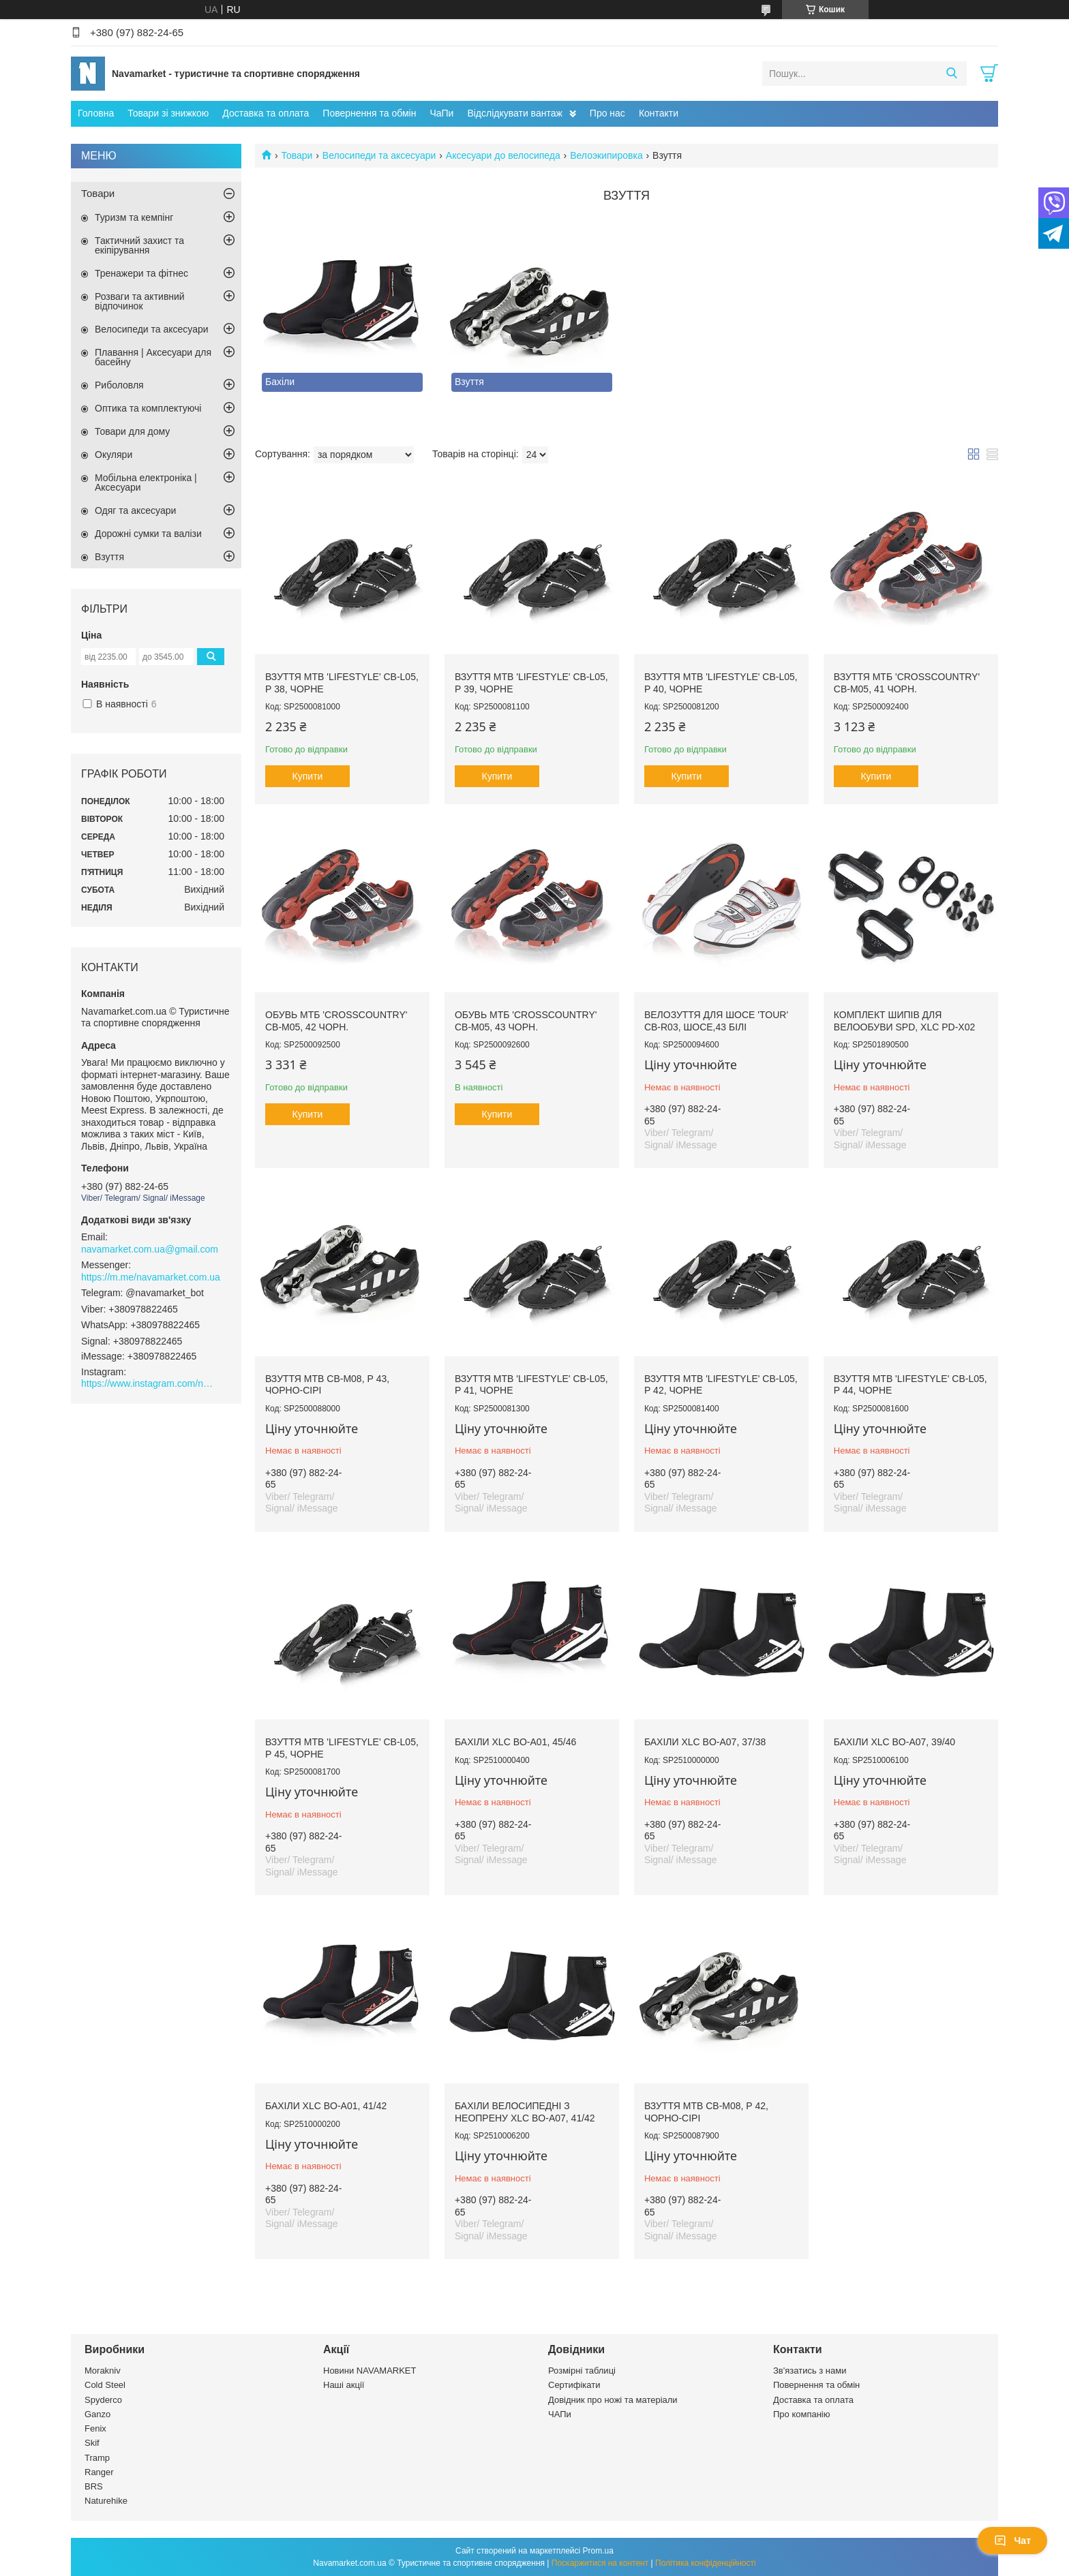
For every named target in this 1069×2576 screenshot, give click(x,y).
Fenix (95, 2428)
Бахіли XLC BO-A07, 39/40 (894, 1741)
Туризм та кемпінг (134, 217)
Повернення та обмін (369, 113)
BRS (94, 2486)
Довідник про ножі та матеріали (613, 2400)
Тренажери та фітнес (141, 273)
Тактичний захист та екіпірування (139, 245)
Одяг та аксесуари (135, 510)
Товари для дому (132, 431)
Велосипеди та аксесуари (379, 155)
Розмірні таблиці (582, 2370)
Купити (307, 776)
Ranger (99, 2472)
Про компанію (801, 2414)
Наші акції (343, 2385)
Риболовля (119, 385)
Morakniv (103, 2370)
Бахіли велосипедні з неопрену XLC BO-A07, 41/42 (525, 2111)
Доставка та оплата (265, 113)
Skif (92, 2443)
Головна (96, 113)
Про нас (607, 113)
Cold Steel (105, 2385)
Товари (296, 155)
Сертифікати (574, 2385)
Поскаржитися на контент (600, 2563)
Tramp (97, 2458)
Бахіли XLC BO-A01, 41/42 (326, 2105)
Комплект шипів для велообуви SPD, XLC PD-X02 (904, 1020)
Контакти (658, 113)
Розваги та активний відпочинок (140, 301)
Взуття (109, 556)
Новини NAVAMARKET (369, 2370)
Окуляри (113, 454)
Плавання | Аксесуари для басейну (153, 357)
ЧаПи (441, 113)
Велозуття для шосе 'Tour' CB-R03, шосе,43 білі (716, 1020)
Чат (1012, 2540)
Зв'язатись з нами (809, 2370)
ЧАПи (559, 2414)
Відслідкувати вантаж (514, 113)
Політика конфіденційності (705, 2563)
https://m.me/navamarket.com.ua (150, 1277)
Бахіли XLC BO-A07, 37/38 (705, 1741)
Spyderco (103, 2400)
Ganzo (97, 2414)
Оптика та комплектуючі (148, 408)
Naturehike (106, 2501)
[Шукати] (951, 73)
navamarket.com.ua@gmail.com (149, 1249)
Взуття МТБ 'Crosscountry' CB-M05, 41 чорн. (907, 682)
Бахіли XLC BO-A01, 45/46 (515, 1741)
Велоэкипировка (606, 155)
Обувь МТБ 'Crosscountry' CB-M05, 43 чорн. (526, 1020)
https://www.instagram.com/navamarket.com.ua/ (149, 1383)
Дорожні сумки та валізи (148, 533)
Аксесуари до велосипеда (503, 155)
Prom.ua (598, 2551)
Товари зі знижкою (168, 113)
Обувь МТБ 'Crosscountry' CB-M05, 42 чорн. (336, 1020)
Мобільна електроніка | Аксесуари (146, 482)
